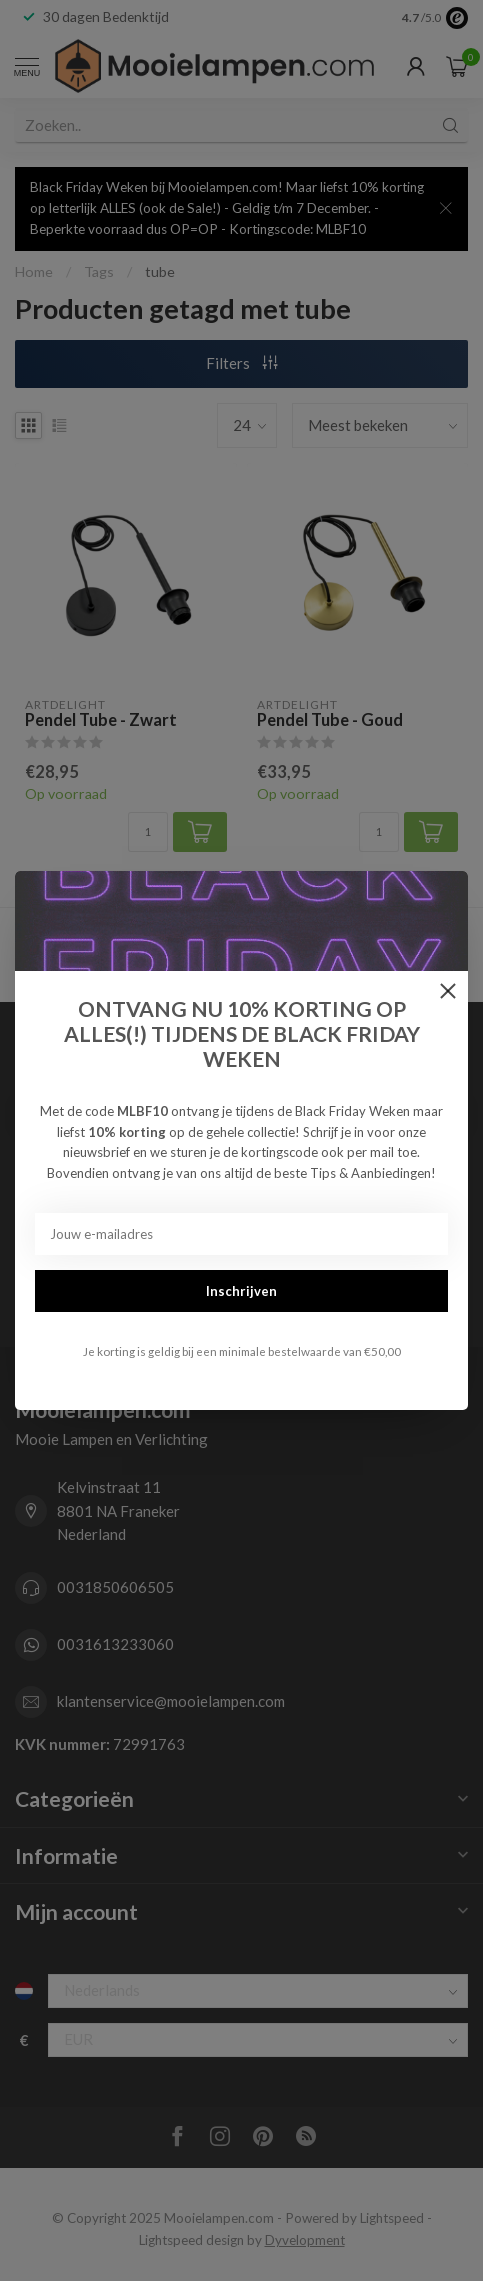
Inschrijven (241, 1291)
